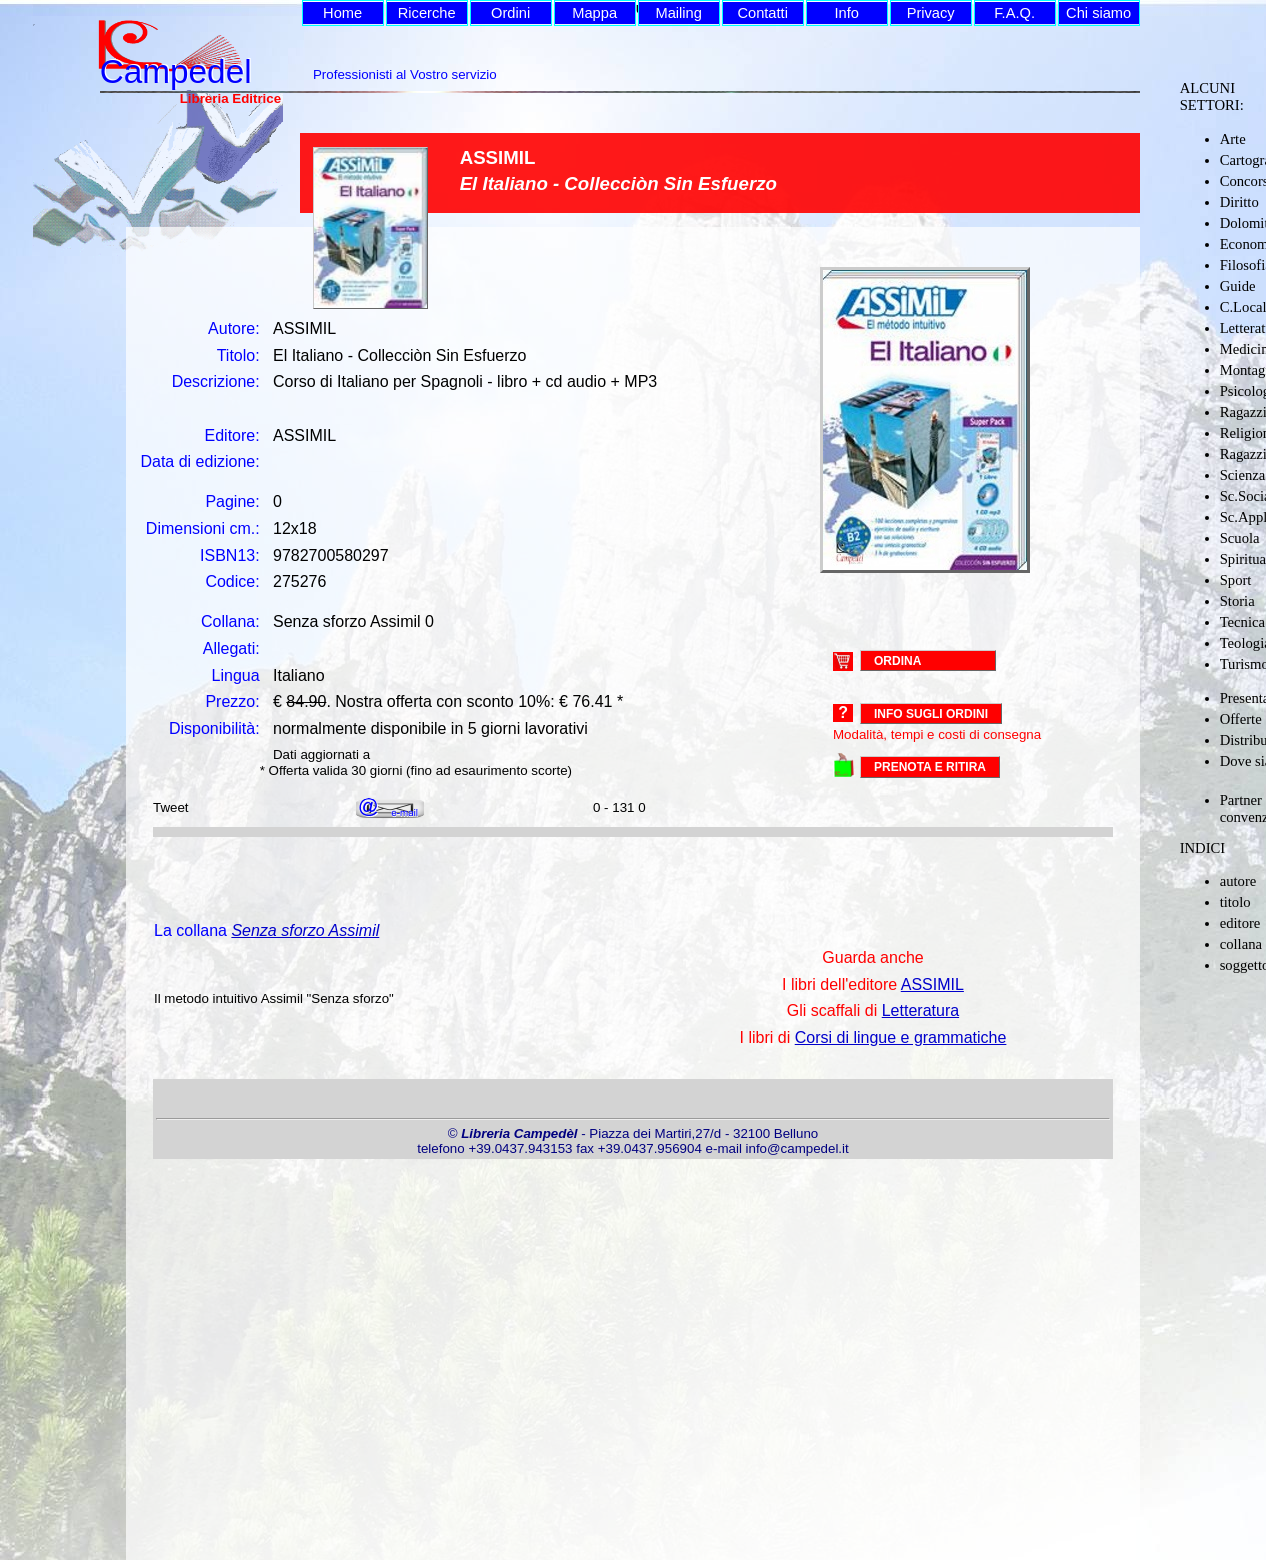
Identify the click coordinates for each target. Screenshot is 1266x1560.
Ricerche (427, 13)
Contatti (762, 13)
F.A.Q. (1014, 13)
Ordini (510, 13)
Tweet (171, 807)
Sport (1236, 580)
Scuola (1240, 538)
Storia (1237, 601)
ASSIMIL (932, 984)
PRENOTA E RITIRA (930, 767)
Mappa (594, 13)
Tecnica (1242, 622)
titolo (1235, 902)
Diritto (1239, 202)
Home (342, 13)
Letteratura (920, 1010)
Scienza (1243, 475)
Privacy (931, 13)
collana (1241, 944)
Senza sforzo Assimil (305, 930)
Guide (1238, 286)
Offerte (1241, 719)
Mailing (678, 13)
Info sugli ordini (931, 714)
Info (846, 13)
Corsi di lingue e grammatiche (901, 1037)
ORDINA (897, 660)
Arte (1233, 139)
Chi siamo (1098, 13)
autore (1238, 881)
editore (1240, 923)
